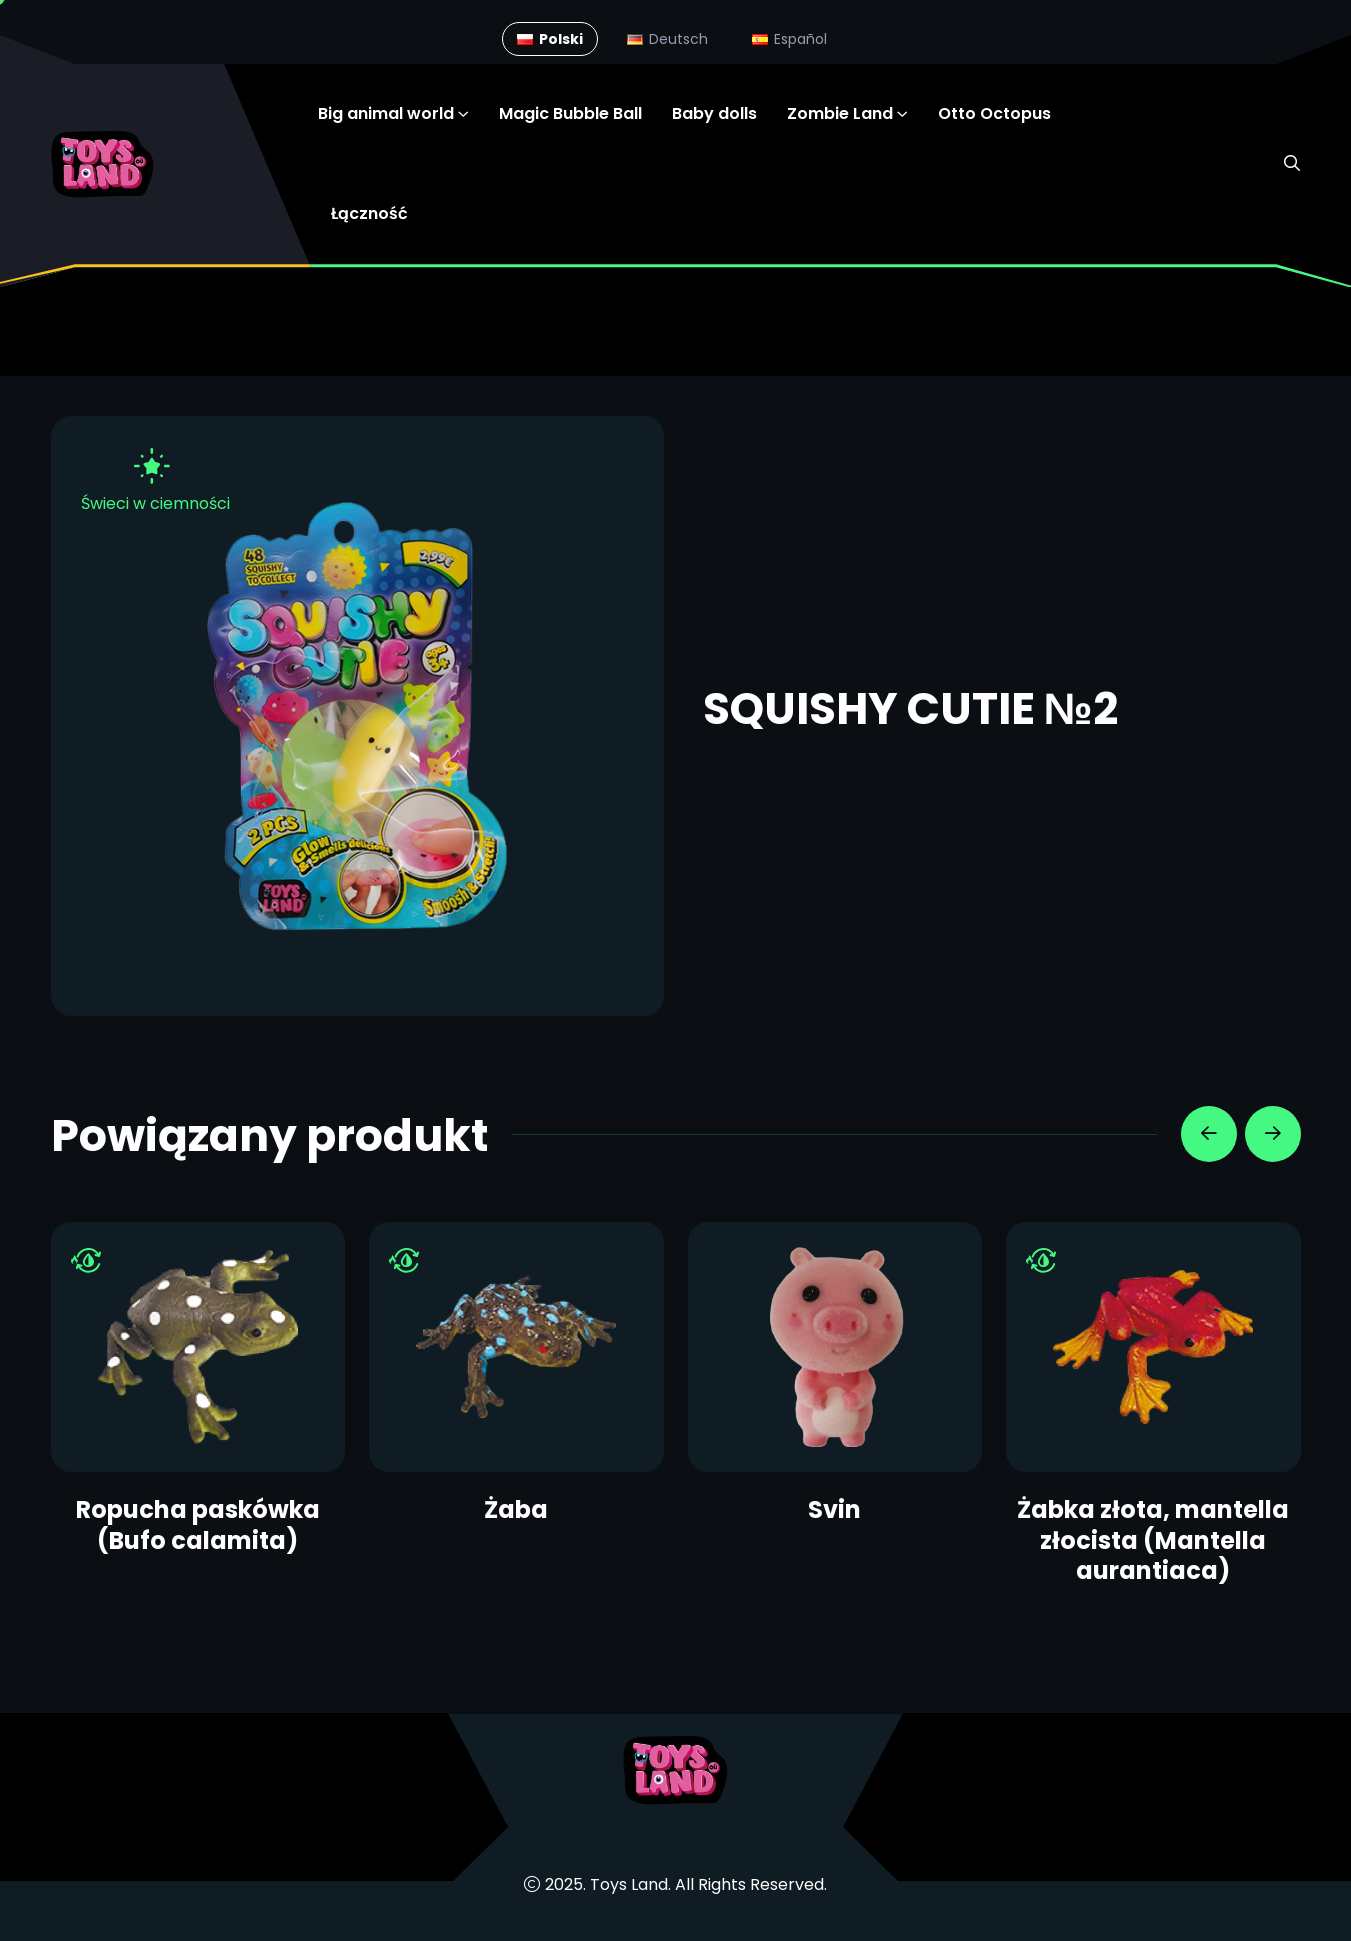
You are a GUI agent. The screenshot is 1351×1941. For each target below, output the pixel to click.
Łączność (369, 213)
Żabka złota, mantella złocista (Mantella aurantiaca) (1153, 1540)
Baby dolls (714, 113)
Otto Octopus (994, 113)
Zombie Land (840, 113)
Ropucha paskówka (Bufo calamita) (198, 1525)
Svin (834, 1509)
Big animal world (386, 113)
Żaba (516, 1509)
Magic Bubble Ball (570, 113)
